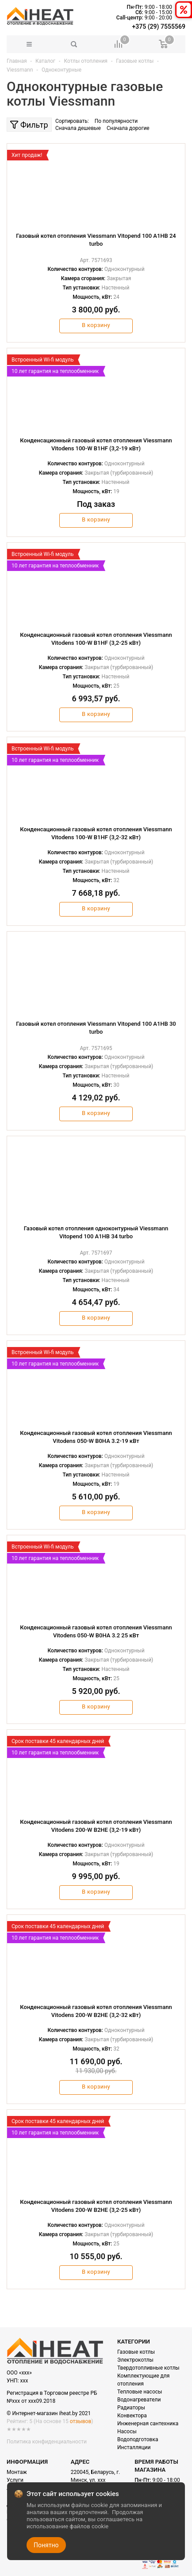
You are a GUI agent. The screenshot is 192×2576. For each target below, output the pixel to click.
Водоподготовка (137, 2439)
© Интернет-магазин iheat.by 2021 (49, 2413)
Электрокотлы (135, 2360)
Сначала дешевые (78, 128)
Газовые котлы (136, 2352)
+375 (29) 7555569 (158, 26)
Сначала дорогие (128, 128)
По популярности (116, 121)
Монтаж (17, 2472)
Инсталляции (133, 2447)
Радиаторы (131, 2408)
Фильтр (29, 124)
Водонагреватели (139, 2400)
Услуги (15, 2480)
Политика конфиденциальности (47, 2442)
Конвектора (132, 2415)
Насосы (127, 2431)
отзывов (80, 2421)
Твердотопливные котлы (148, 2368)
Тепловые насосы (139, 2392)
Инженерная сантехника (147, 2423)
